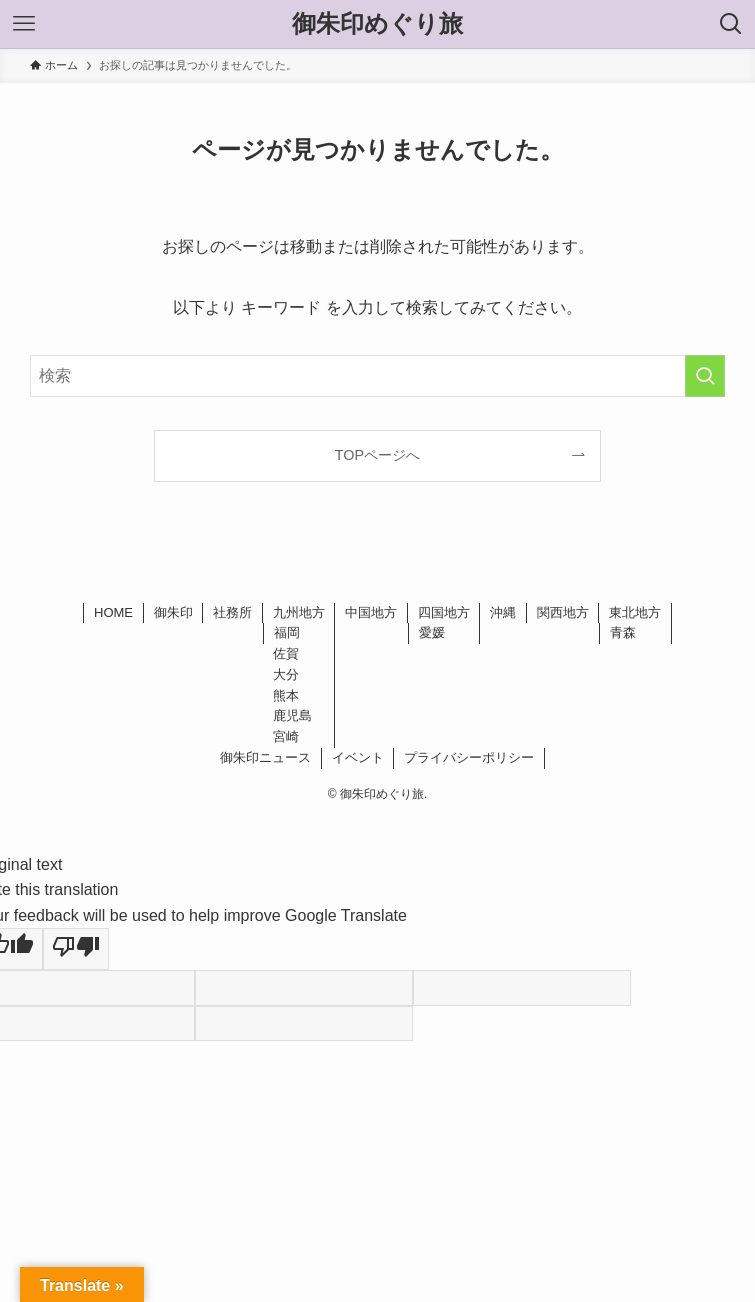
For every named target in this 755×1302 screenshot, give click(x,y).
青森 (623, 632)
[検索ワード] (377, 376)
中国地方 (371, 612)
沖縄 (503, 612)
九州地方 (299, 612)
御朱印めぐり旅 (377, 24)
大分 (286, 674)
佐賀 (286, 653)
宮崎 (286, 736)
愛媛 (432, 632)
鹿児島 (292, 715)
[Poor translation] (76, 949)
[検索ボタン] (731, 24)
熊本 (286, 695)
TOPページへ (377, 455)
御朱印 (173, 612)
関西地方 (563, 612)
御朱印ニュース (265, 757)
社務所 (232, 612)
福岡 (287, 632)
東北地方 (635, 612)
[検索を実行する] (705, 376)
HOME (113, 612)
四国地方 (444, 612)
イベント (358, 757)
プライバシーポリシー (469, 757)
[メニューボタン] (24, 24)
